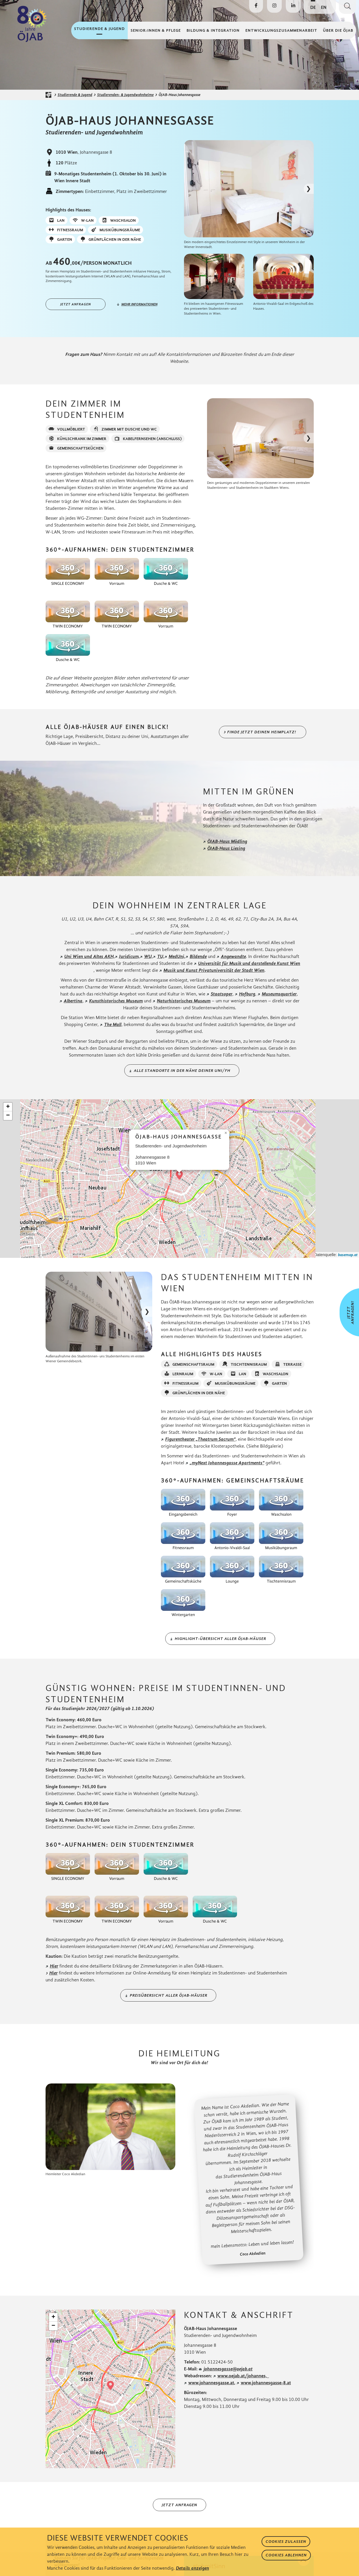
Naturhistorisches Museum (183, 1001)
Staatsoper (221, 994)
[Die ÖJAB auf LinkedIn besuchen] (293, 6)
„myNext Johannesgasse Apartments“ (227, 1462)
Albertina (73, 1001)
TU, (160, 956)
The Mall (112, 1024)
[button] (179, 1175)
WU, (148, 956)
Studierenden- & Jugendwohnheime (125, 95)
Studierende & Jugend (75, 95)
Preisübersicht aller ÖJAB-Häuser (168, 1995)
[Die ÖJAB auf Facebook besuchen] (256, 6)
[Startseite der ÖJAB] (50, 95)
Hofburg (247, 994)
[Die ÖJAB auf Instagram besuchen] (274, 6)
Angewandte (233, 956)
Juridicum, (129, 956)
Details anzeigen (192, 2568)
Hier (54, 1966)
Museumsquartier (279, 994)
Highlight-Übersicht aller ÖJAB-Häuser (220, 1638)
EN (323, 7)
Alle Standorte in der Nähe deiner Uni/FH (182, 1070)
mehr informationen (139, 304)
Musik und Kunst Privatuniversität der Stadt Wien (213, 970)
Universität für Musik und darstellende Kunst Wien (249, 963)
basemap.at (348, 1254)
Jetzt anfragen (75, 304)
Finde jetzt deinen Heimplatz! (262, 732)
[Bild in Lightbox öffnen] (249, 189)
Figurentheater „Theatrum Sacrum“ (200, 1439)
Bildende (198, 956)
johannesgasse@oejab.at (228, 2369)
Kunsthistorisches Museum (116, 1001)
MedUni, (177, 956)
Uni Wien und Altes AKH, (89, 956)
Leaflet (302, 1254)
